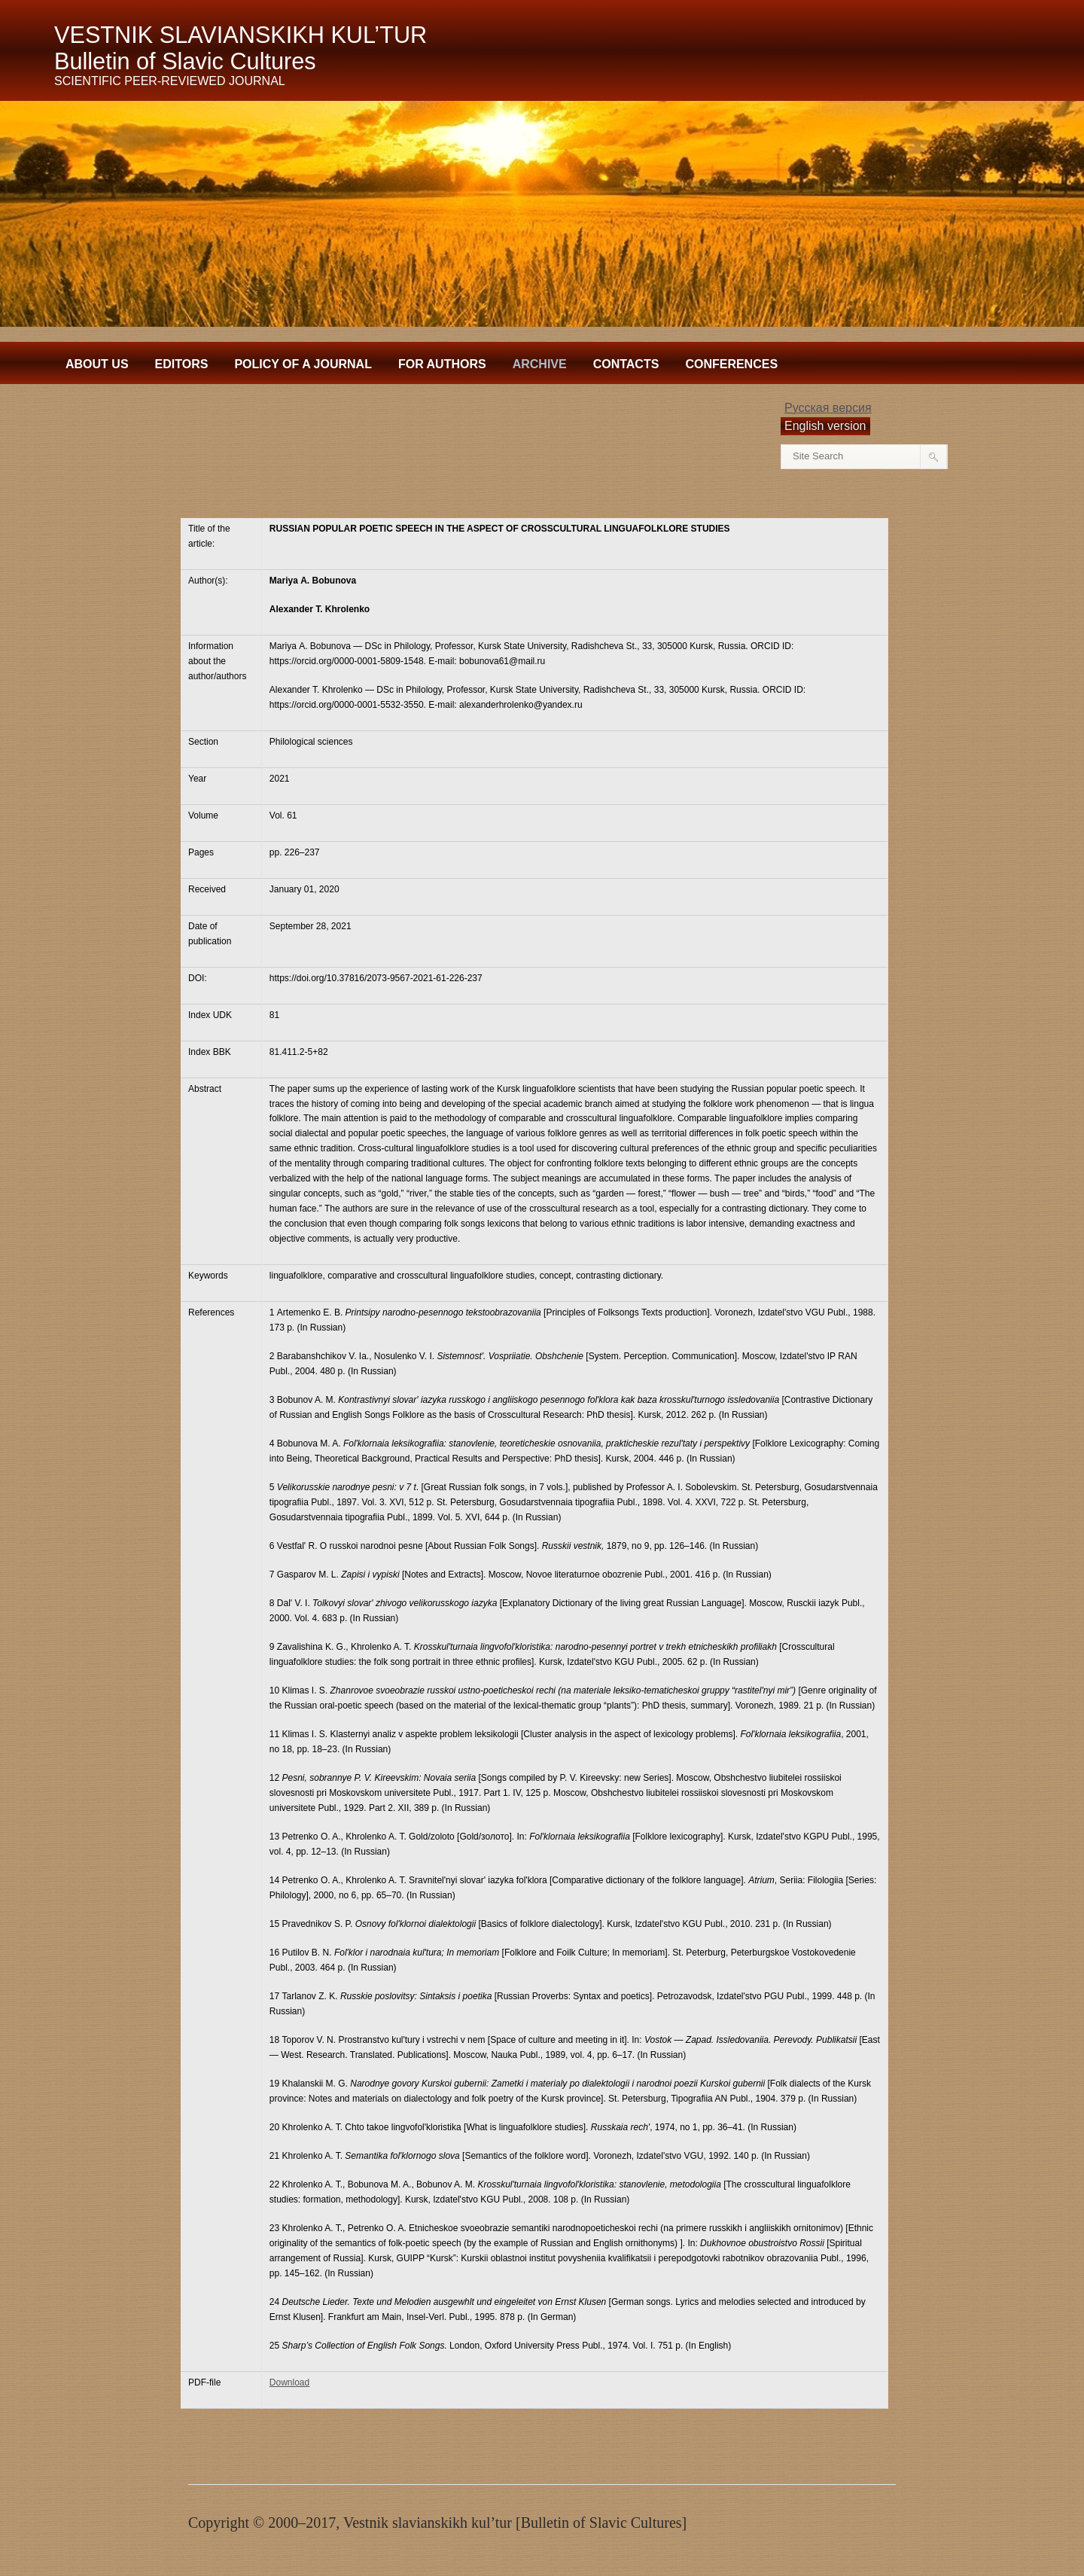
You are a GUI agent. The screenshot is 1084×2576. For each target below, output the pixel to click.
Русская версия (828, 407)
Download (289, 2382)
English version (825, 425)
